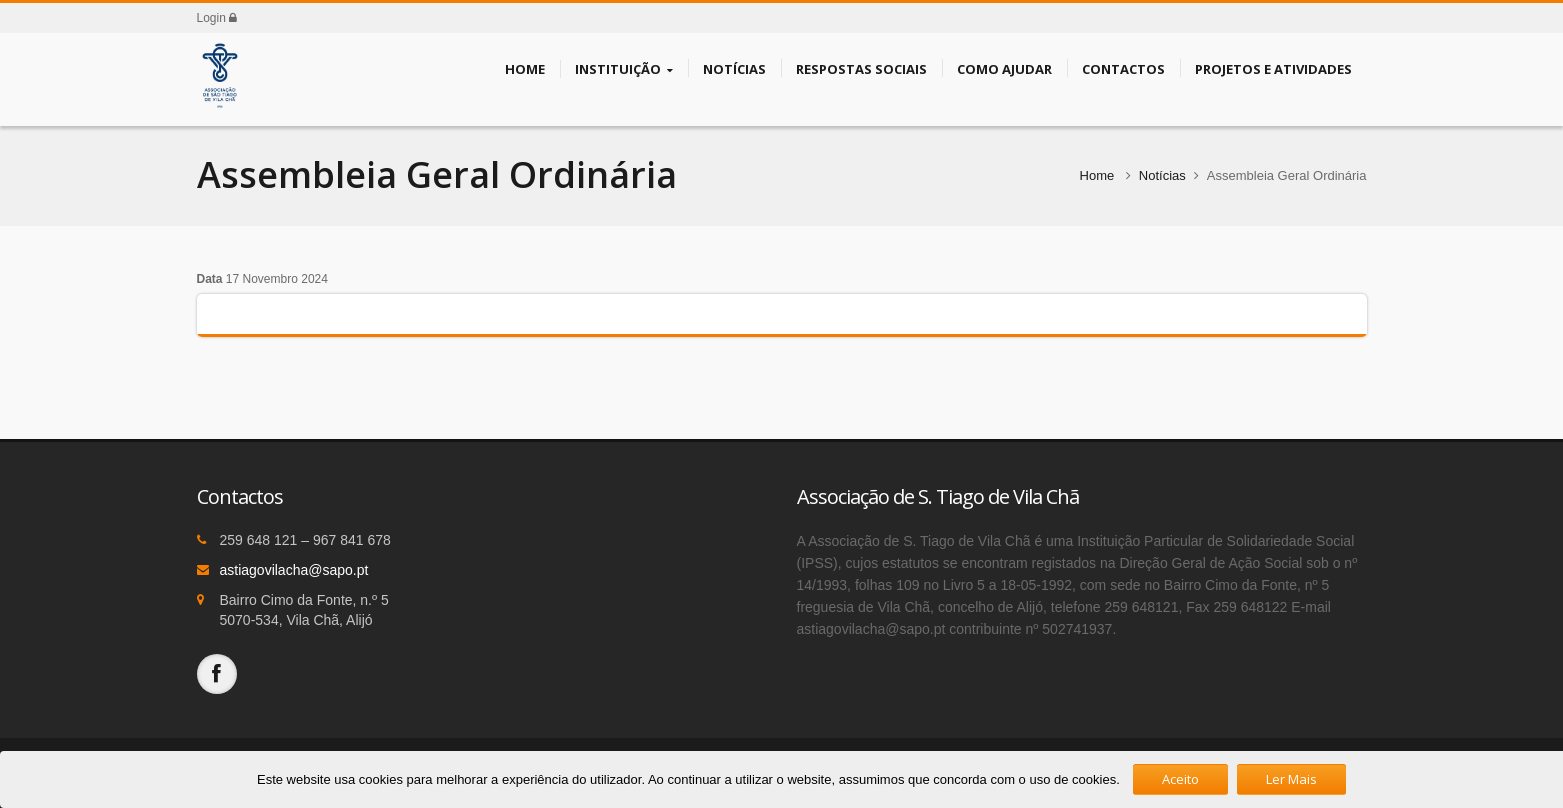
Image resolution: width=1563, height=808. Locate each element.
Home (525, 68)
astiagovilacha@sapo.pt (294, 570)
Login (217, 18)
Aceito (1180, 779)
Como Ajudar (1004, 68)
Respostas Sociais (861, 68)
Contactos (1123, 68)
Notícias (734, 68)
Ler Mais (1291, 779)
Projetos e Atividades (1273, 68)
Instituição (624, 69)
